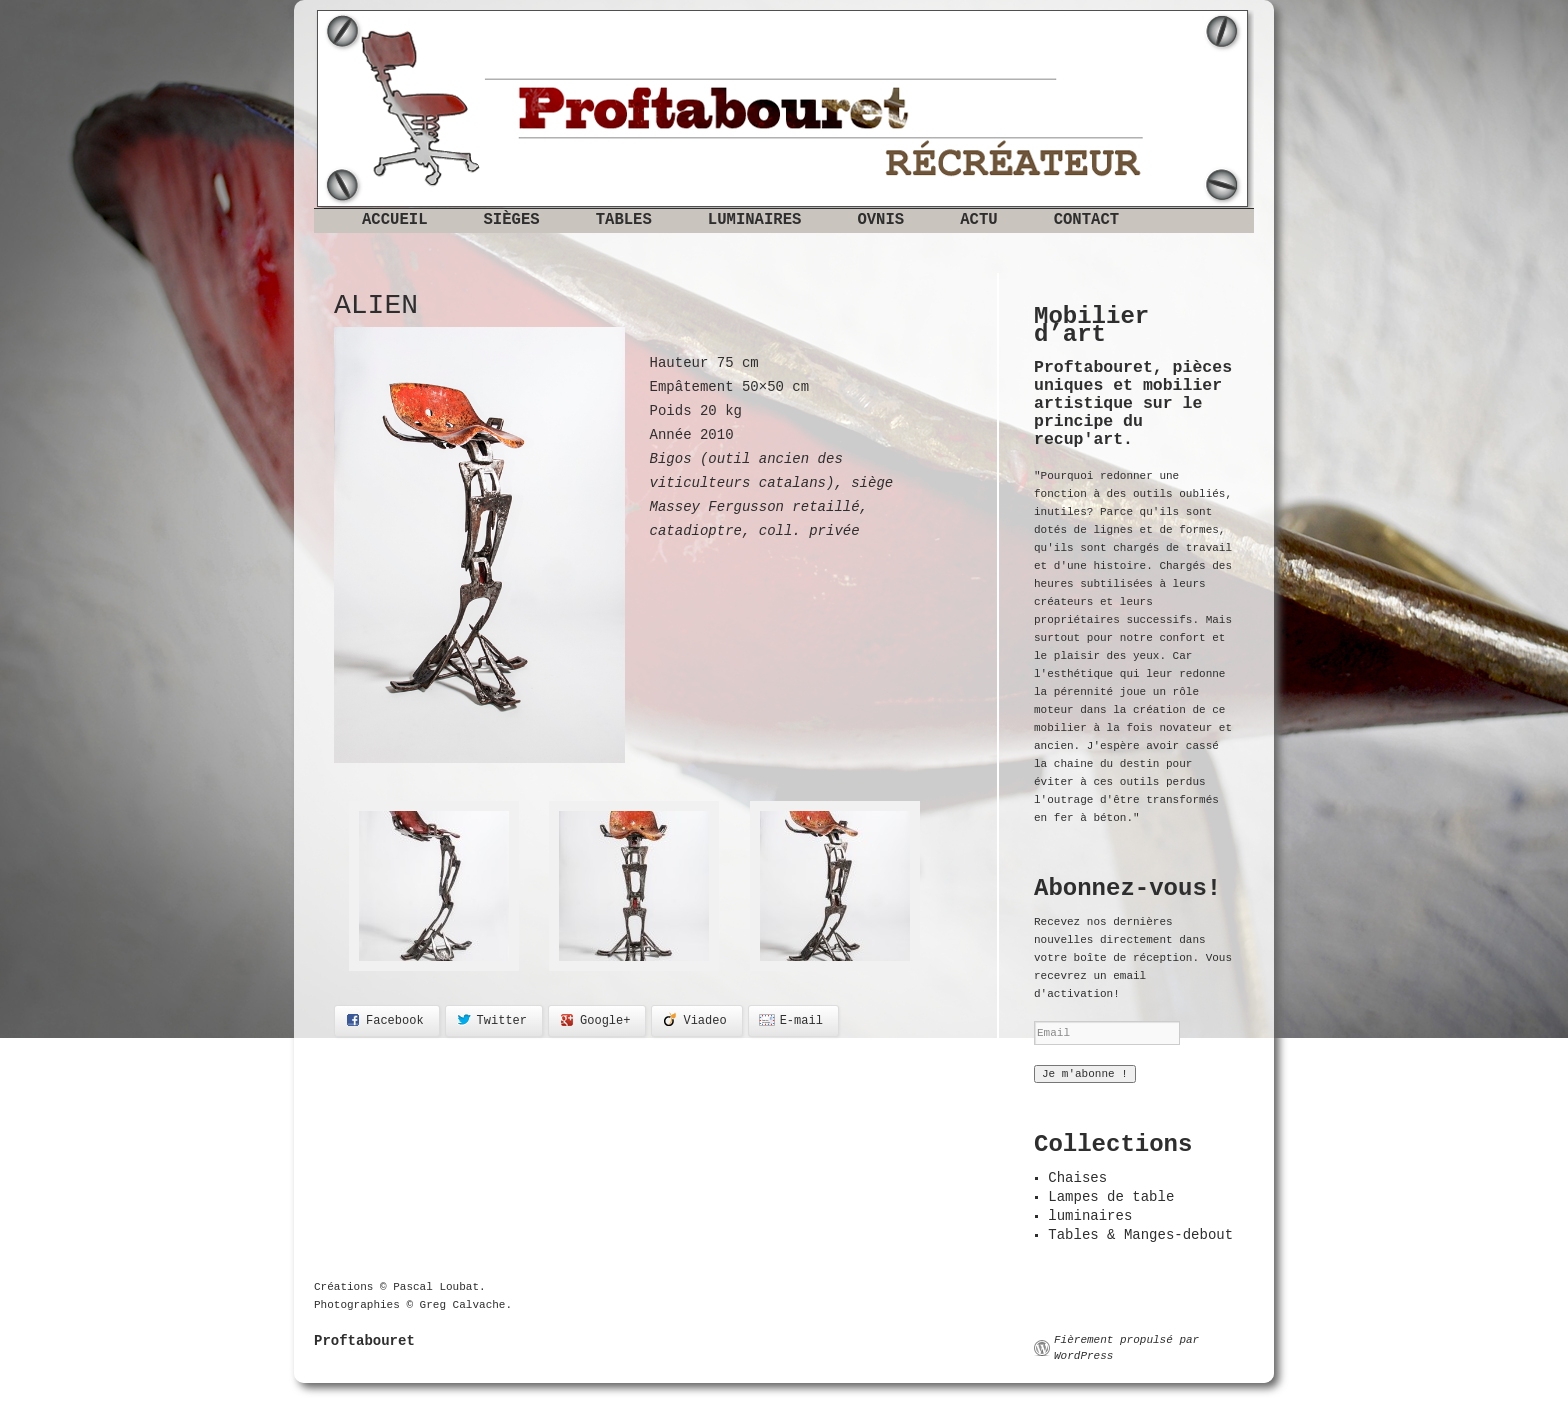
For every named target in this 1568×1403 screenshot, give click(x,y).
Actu (978, 220)
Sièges (512, 220)
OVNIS (880, 220)
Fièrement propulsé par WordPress (1126, 1348)
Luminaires (755, 220)
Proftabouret (364, 1341)
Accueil (395, 220)
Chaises (1077, 1178)
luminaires (1090, 1216)
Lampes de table (1111, 1197)
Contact (1087, 220)
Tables (624, 220)
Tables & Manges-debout (1140, 1235)
